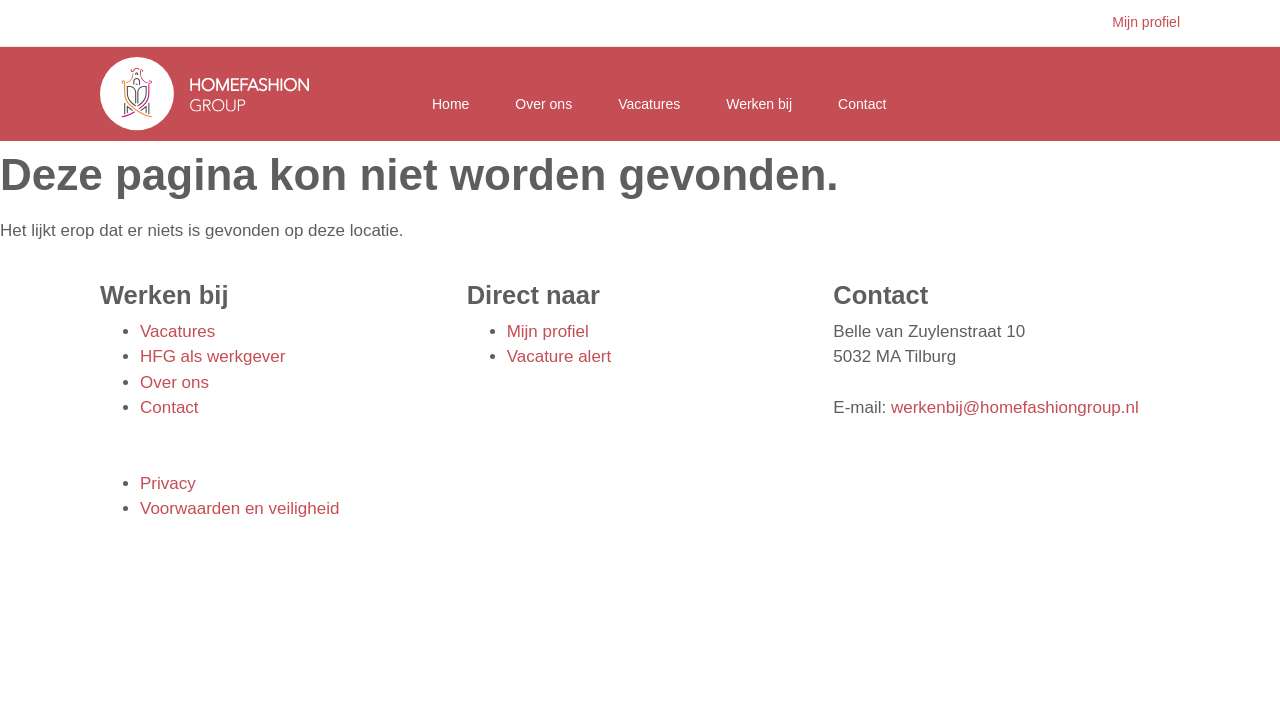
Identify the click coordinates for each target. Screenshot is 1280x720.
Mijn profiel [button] (1146, 22)
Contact (862, 104)
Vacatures (649, 104)
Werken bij (759, 104)
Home (450, 104)
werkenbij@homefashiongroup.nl (1015, 407)
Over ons (543, 104)
